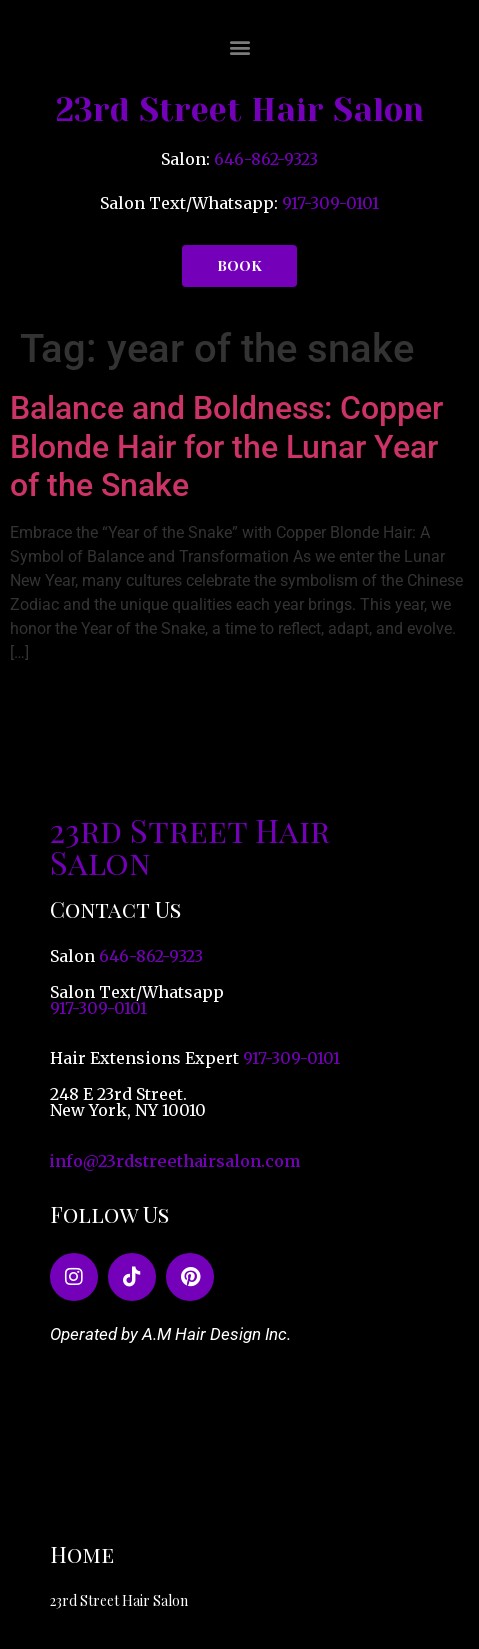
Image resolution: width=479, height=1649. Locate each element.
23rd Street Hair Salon (240, 110)
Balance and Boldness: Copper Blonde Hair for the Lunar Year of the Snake (226, 446)
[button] (239, 46)
